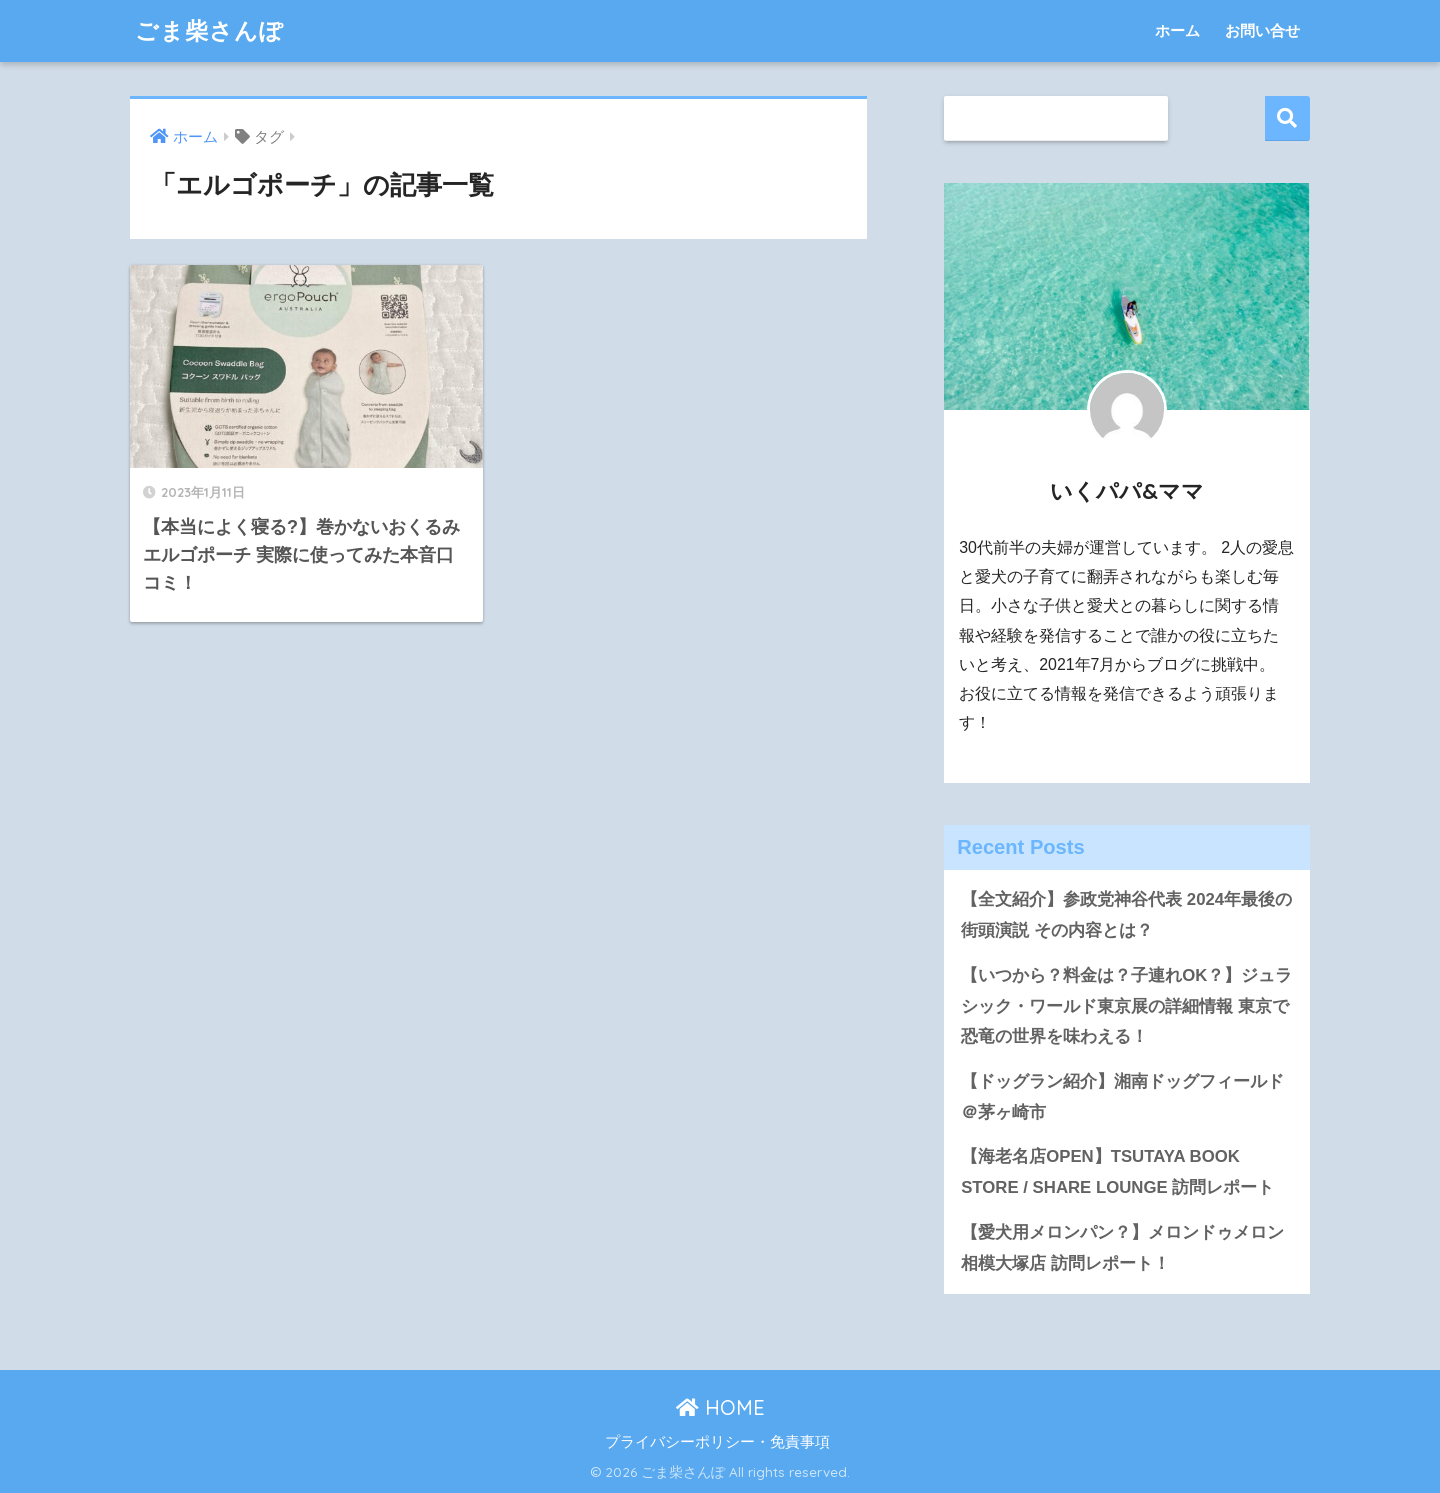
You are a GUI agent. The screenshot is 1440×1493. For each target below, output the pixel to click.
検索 (1287, 118)
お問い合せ (1262, 30)
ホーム (1177, 30)
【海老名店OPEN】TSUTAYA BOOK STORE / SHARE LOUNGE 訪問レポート (1117, 1172)
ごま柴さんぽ (209, 30)
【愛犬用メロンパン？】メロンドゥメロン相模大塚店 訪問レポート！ (1122, 1248)
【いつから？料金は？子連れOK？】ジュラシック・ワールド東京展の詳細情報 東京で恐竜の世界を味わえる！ (1126, 1006)
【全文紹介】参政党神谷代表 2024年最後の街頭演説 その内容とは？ (1126, 915)
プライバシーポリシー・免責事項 (717, 1442)
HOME (720, 1407)
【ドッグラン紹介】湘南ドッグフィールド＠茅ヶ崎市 (1122, 1097)
